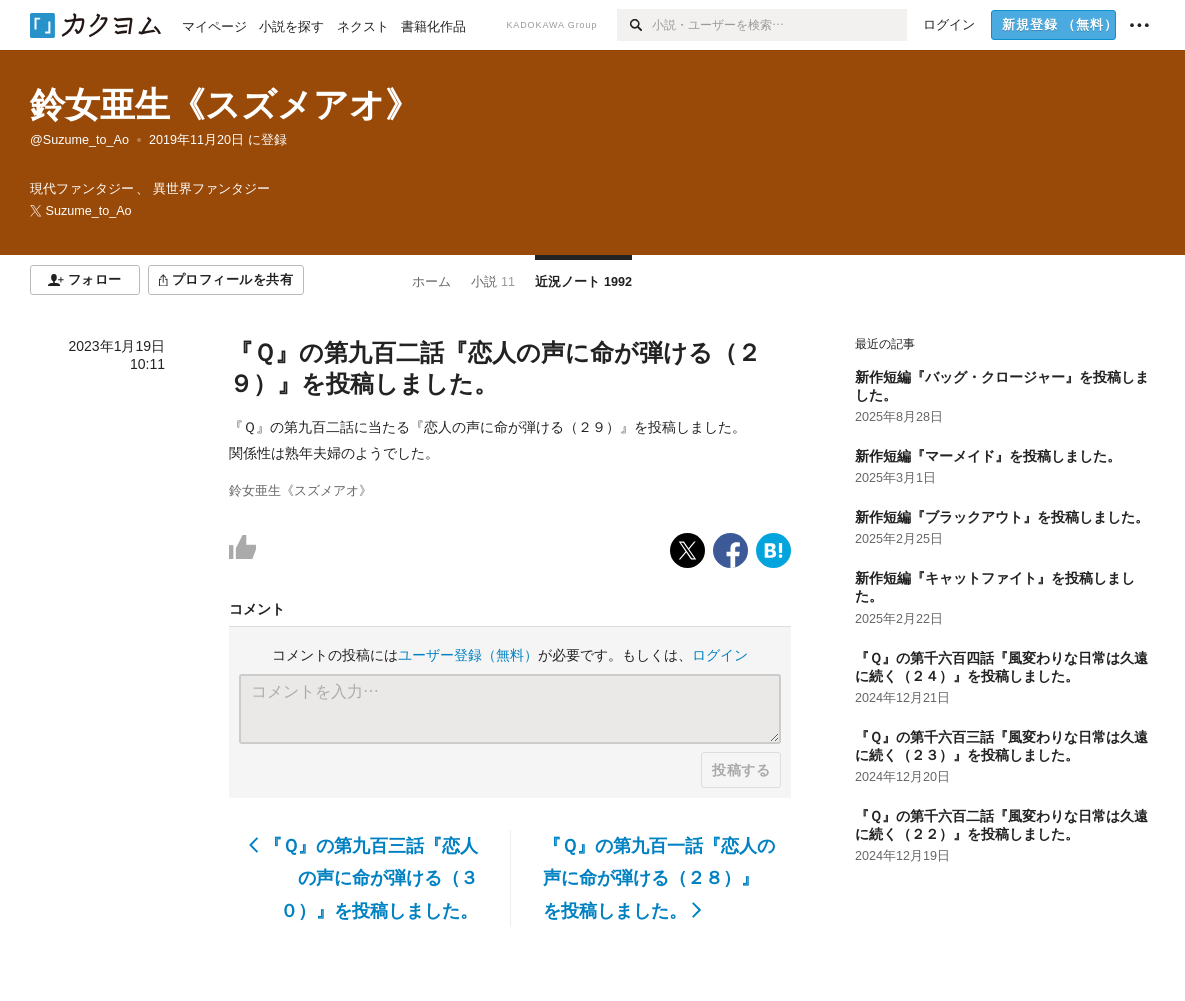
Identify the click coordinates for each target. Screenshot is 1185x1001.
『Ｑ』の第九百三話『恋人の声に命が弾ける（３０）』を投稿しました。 (363, 878)
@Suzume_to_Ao (79, 140)
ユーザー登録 (468, 655)
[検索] (634, 25)
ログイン (720, 655)
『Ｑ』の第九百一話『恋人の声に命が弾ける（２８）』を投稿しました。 (659, 878)
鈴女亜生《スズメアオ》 (225, 104)
